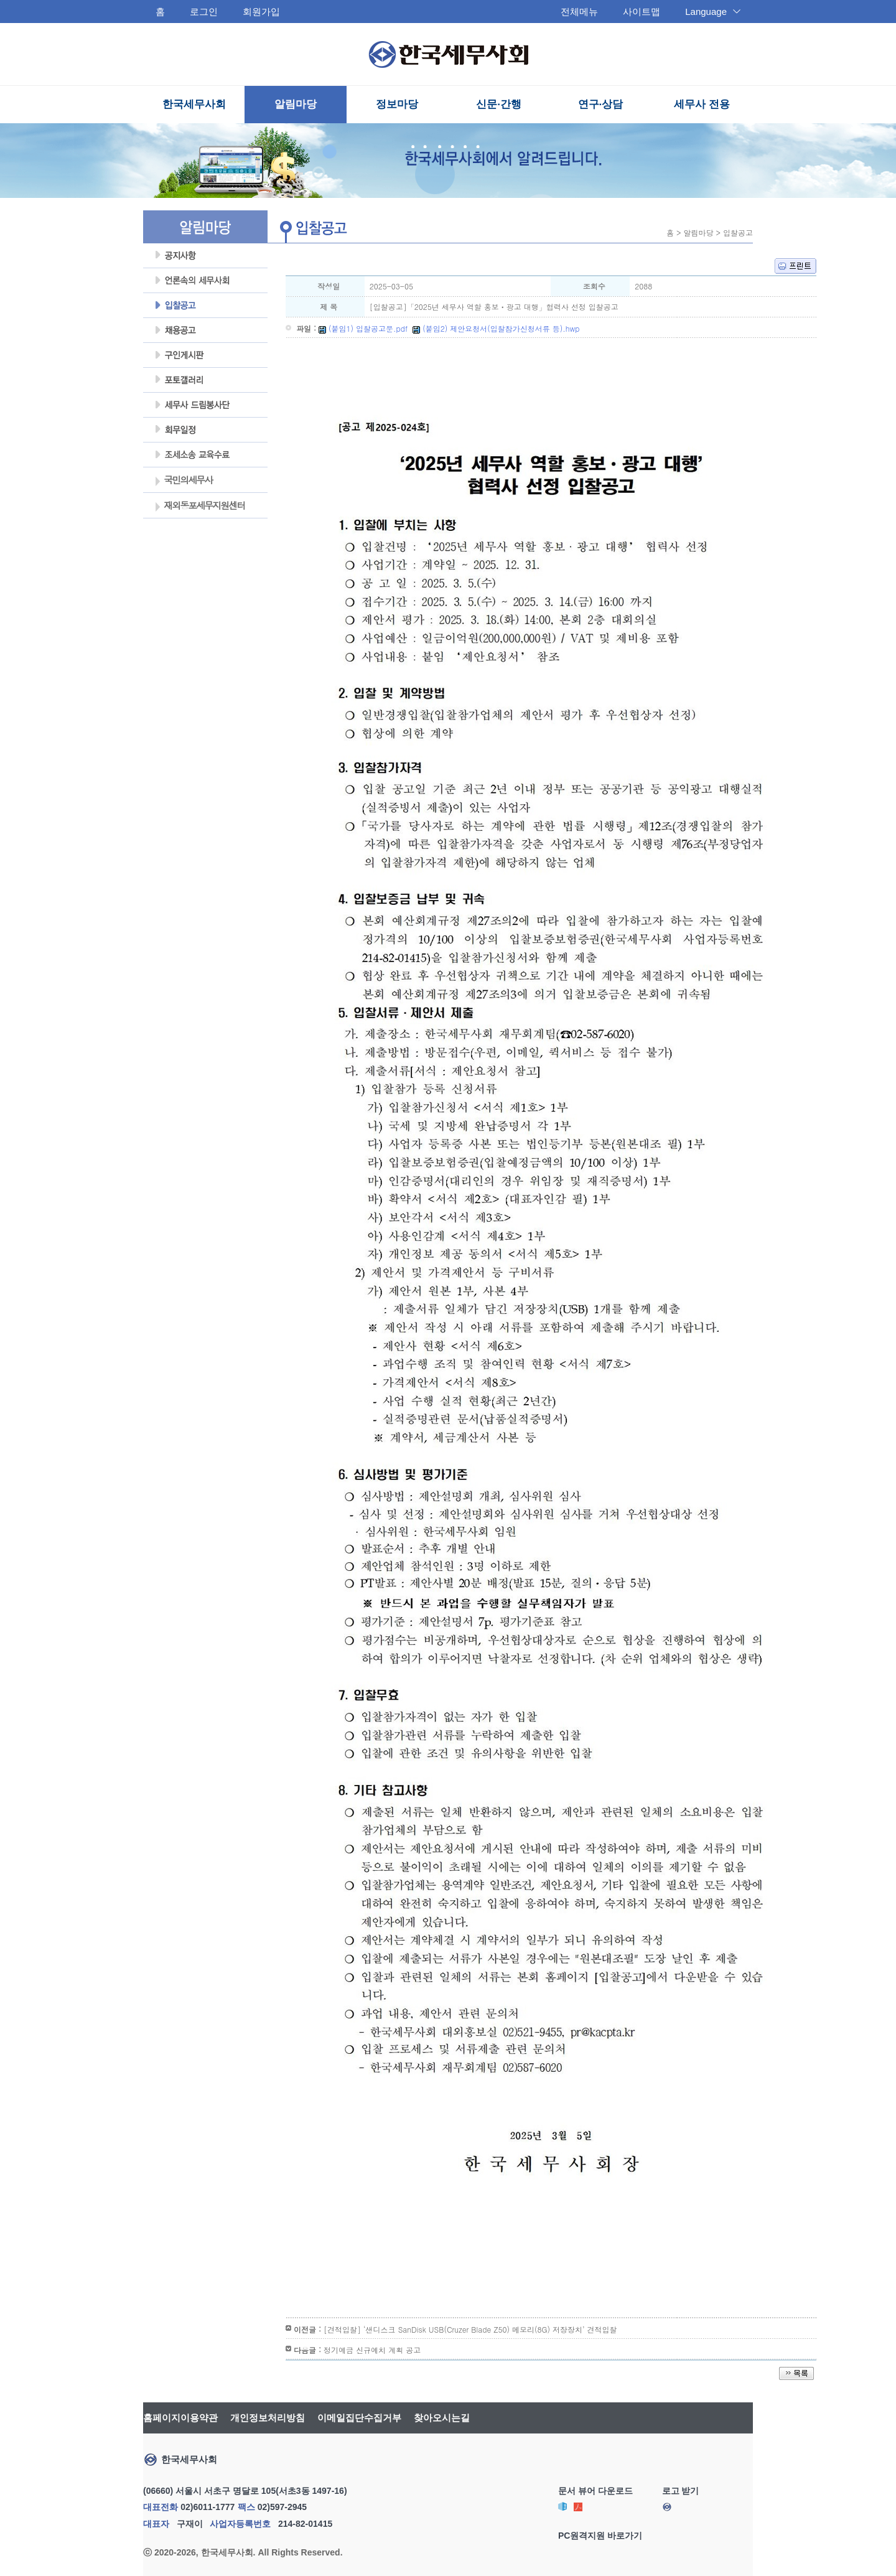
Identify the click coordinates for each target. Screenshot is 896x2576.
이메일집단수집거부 (359, 2417)
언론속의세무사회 (205, 280)
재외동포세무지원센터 (199, 507)
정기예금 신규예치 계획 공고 (372, 2349)
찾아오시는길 (442, 2417)
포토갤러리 (205, 380)
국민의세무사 (183, 481)
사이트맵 (641, 11)
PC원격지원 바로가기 (600, 2536)
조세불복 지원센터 (205, 455)
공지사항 (205, 255)
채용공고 (205, 330)
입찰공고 (205, 305)
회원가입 (261, 11)
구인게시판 (205, 355)
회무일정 (205, 430)
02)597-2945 (282, 2507)
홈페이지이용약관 (180, 2417)
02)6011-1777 (207, 2507)
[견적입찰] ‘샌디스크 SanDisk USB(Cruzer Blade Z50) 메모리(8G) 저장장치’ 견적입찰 (470, 2329)
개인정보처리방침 (267, 2417)
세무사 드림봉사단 (205, 405)
